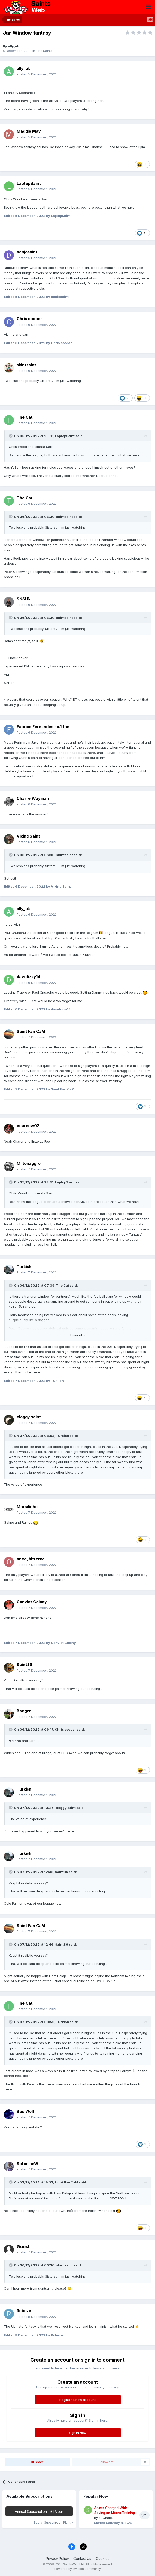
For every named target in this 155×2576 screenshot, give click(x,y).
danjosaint (27, 252)
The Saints (44, 51)
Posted (37, 74)
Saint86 (24, 1664)
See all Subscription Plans (53, 2522)
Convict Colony (32, 1601)
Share (37, 2462)
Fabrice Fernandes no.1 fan (43, 726)
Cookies (102, 2558)
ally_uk (13, 46)
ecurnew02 (28, 1125)
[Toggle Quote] (11, 436)
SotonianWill (29, 2163)
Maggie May (29, 131)
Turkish (24, 1266)
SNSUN (24, 599)
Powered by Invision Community (77, 2569)
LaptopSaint (29, 183)
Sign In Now (77, 2433)
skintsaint (26, 364)
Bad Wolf (25, 2111)
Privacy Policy (57, 2558)
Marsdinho (27, 1506)
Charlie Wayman (33, 798)
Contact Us (82, 2558)
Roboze (24, 2310)
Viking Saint (28, 836)
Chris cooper (29, 318)
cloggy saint (29, 1416)
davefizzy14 (28, 976)
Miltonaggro (29, 1163)
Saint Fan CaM (31, 1031)
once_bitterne (31, 1558)
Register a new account (77, 2400)
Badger (24, 1710)
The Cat (25, 417)
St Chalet (106, 2518)
